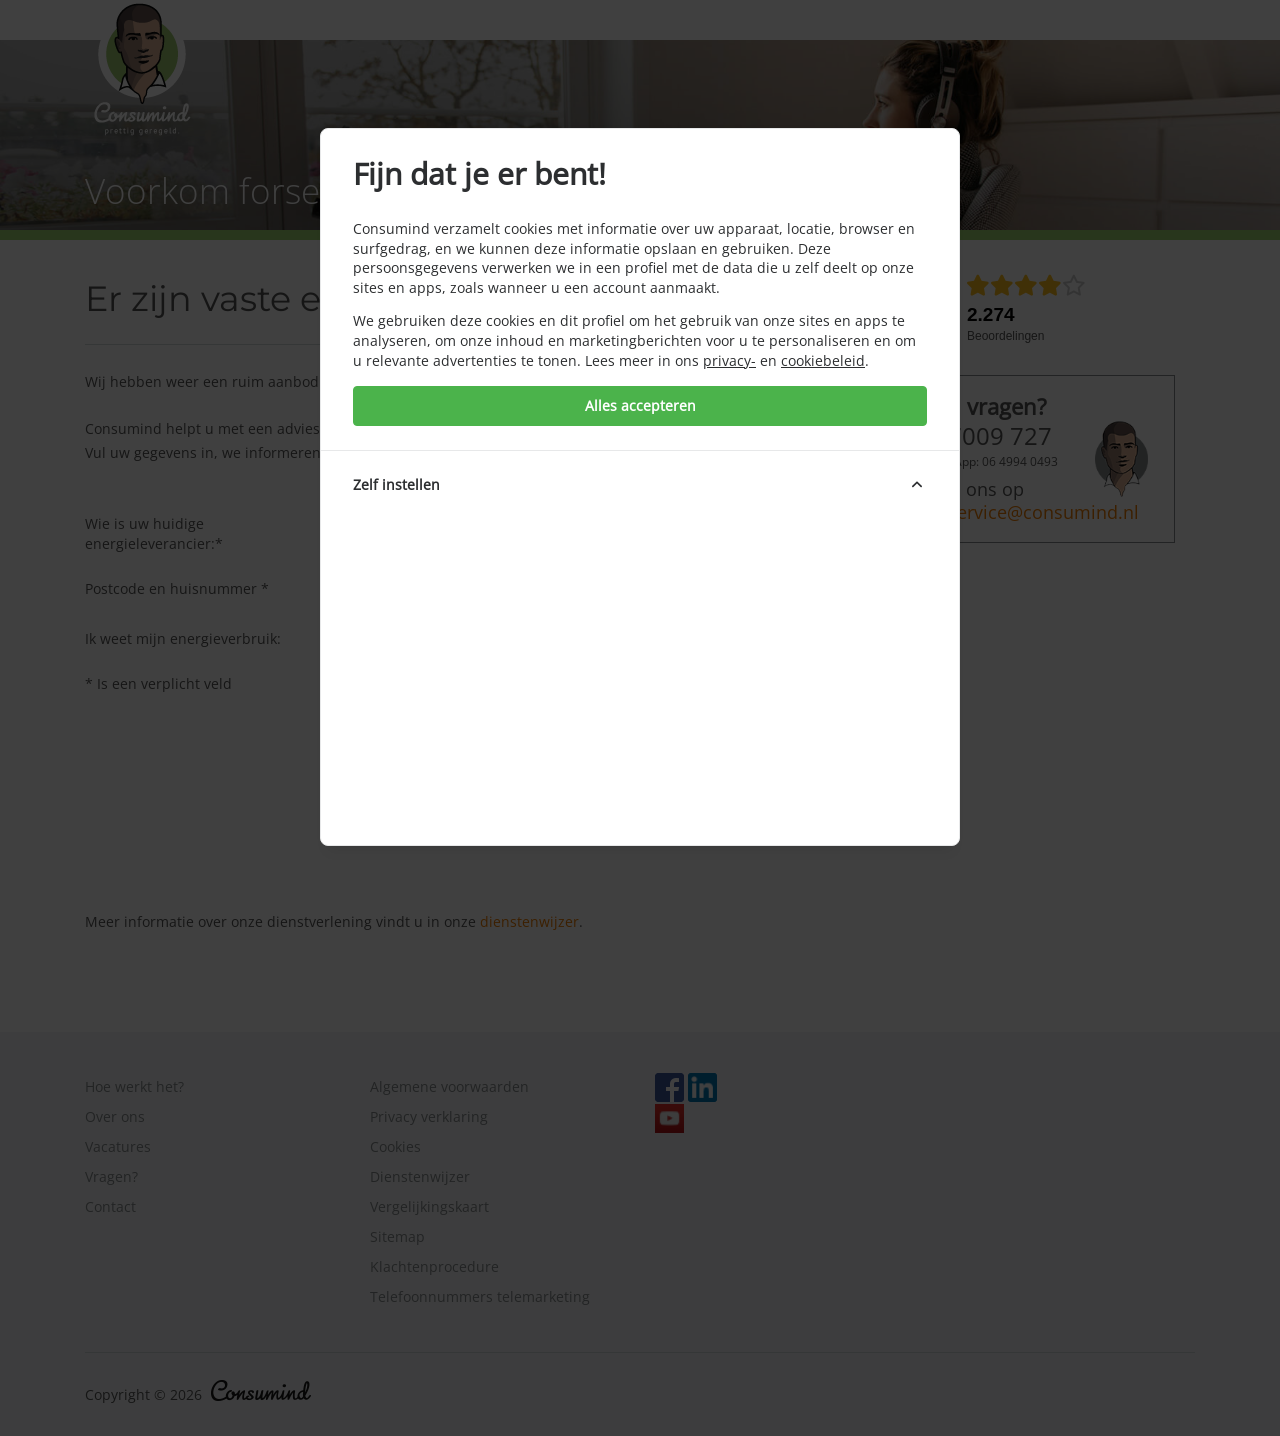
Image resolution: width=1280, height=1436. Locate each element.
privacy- (729, 360)
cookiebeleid (823, 360)
